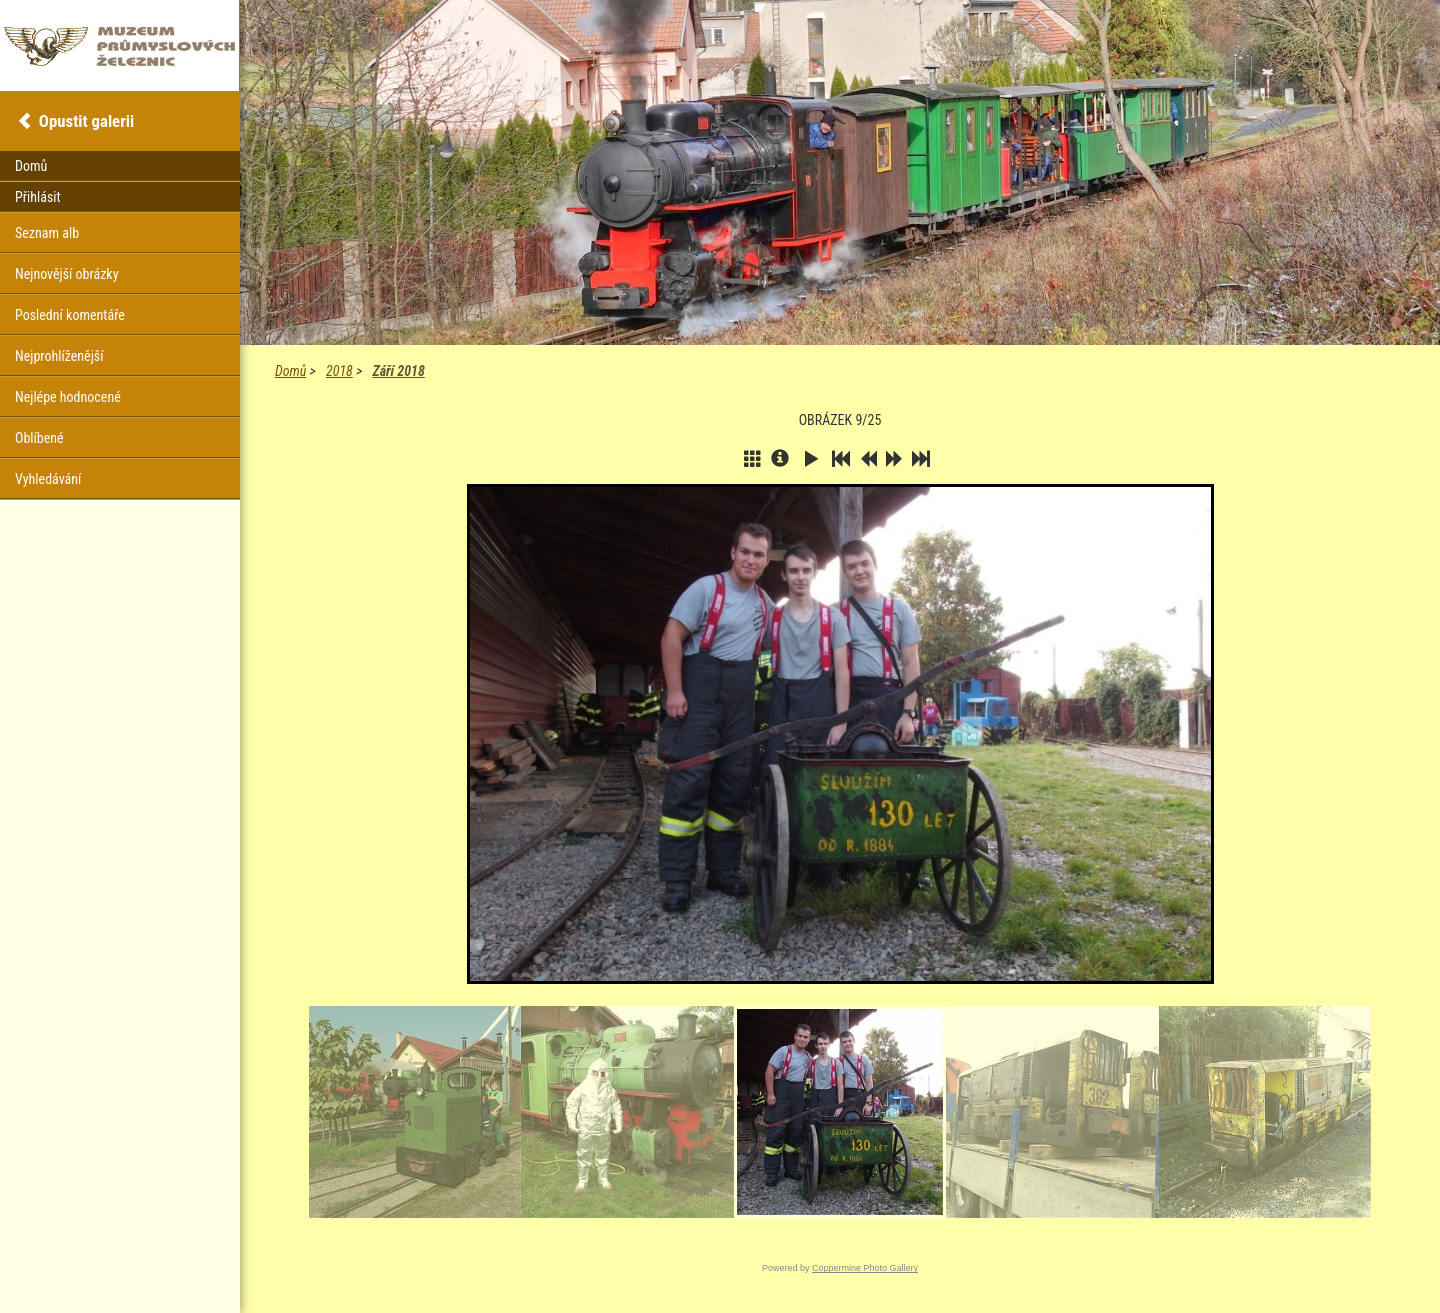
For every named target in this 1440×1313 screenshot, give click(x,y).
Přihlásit (38, 197)
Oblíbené (39, 438)
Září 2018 (398, 371)
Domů (290, 371)
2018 (339, 371)
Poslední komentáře (70, 315)
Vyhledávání (48, 479)
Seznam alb (47, 233)
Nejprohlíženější (59, 356)
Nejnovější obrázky (67, 274)
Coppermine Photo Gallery (865, 1268)
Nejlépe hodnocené (68, 397)
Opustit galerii (86, 121)
